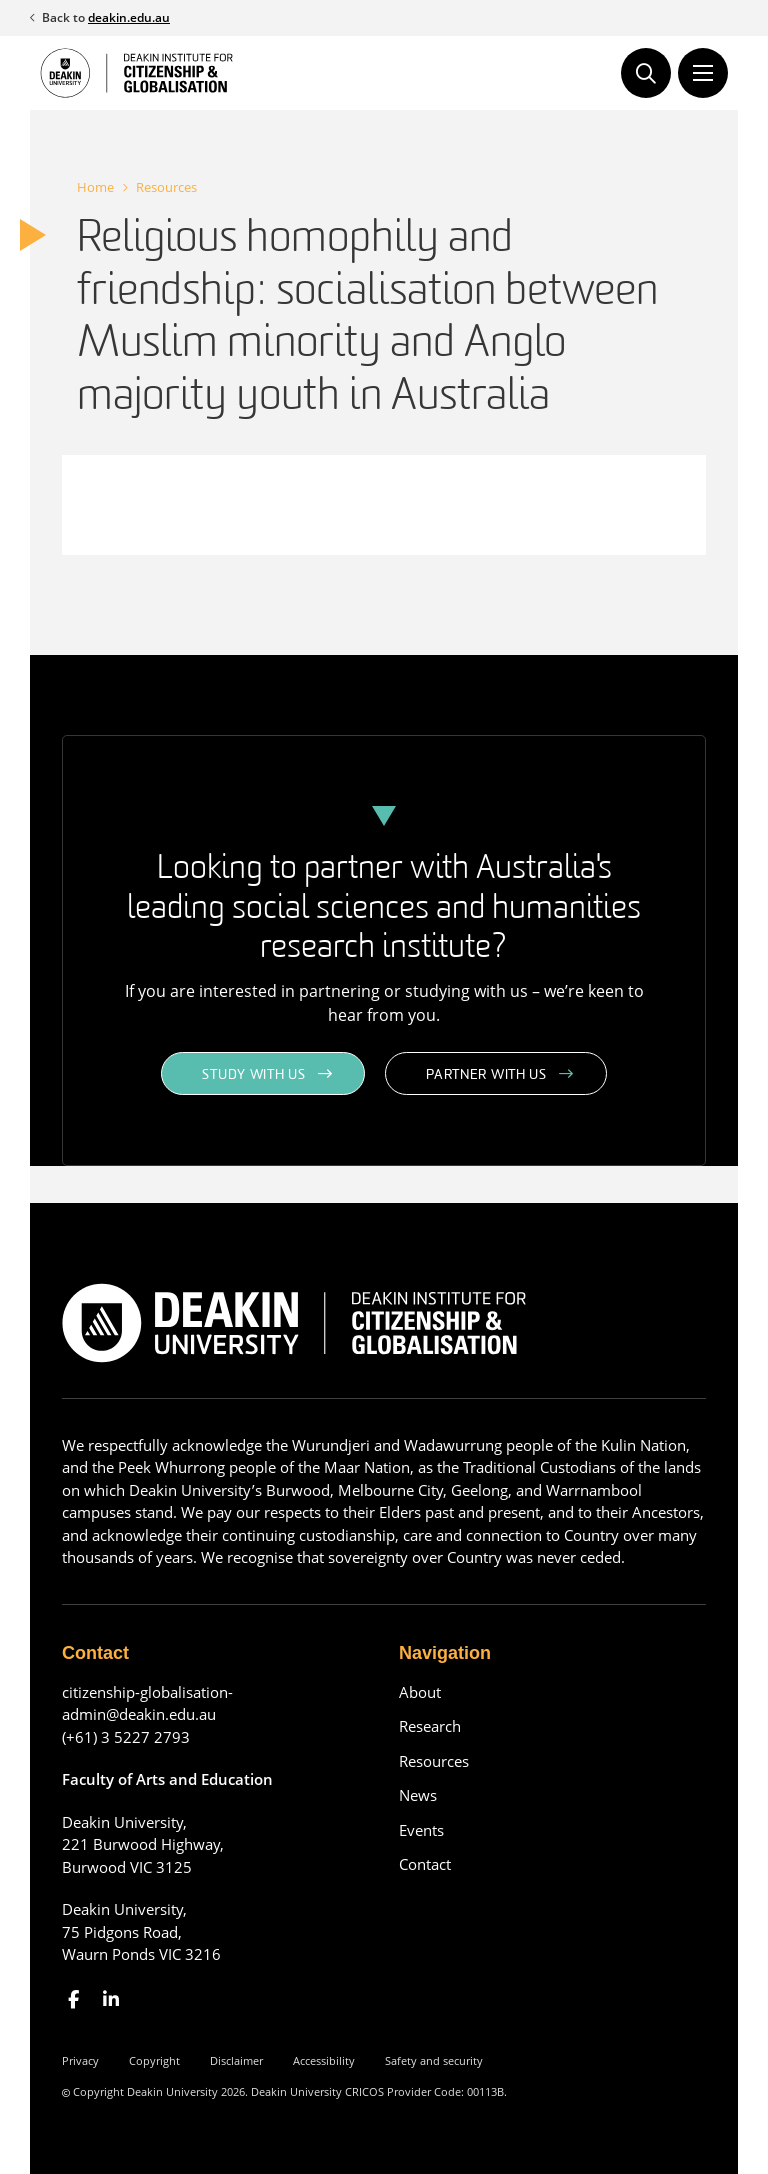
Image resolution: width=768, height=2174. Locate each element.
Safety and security (434, 2060)
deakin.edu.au (129, 17)
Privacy (80, 2060)
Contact (425, 1864)
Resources (166, 187)
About (420, 1692)
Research (430, 1726)
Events (421, 1830)
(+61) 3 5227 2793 (126, 1737)
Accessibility (324, 2060)
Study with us (253, 1075)
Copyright (154, 2060)
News (418, 1795)
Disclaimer (236, 2060)
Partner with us (486, 1075)
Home (95, 187)
